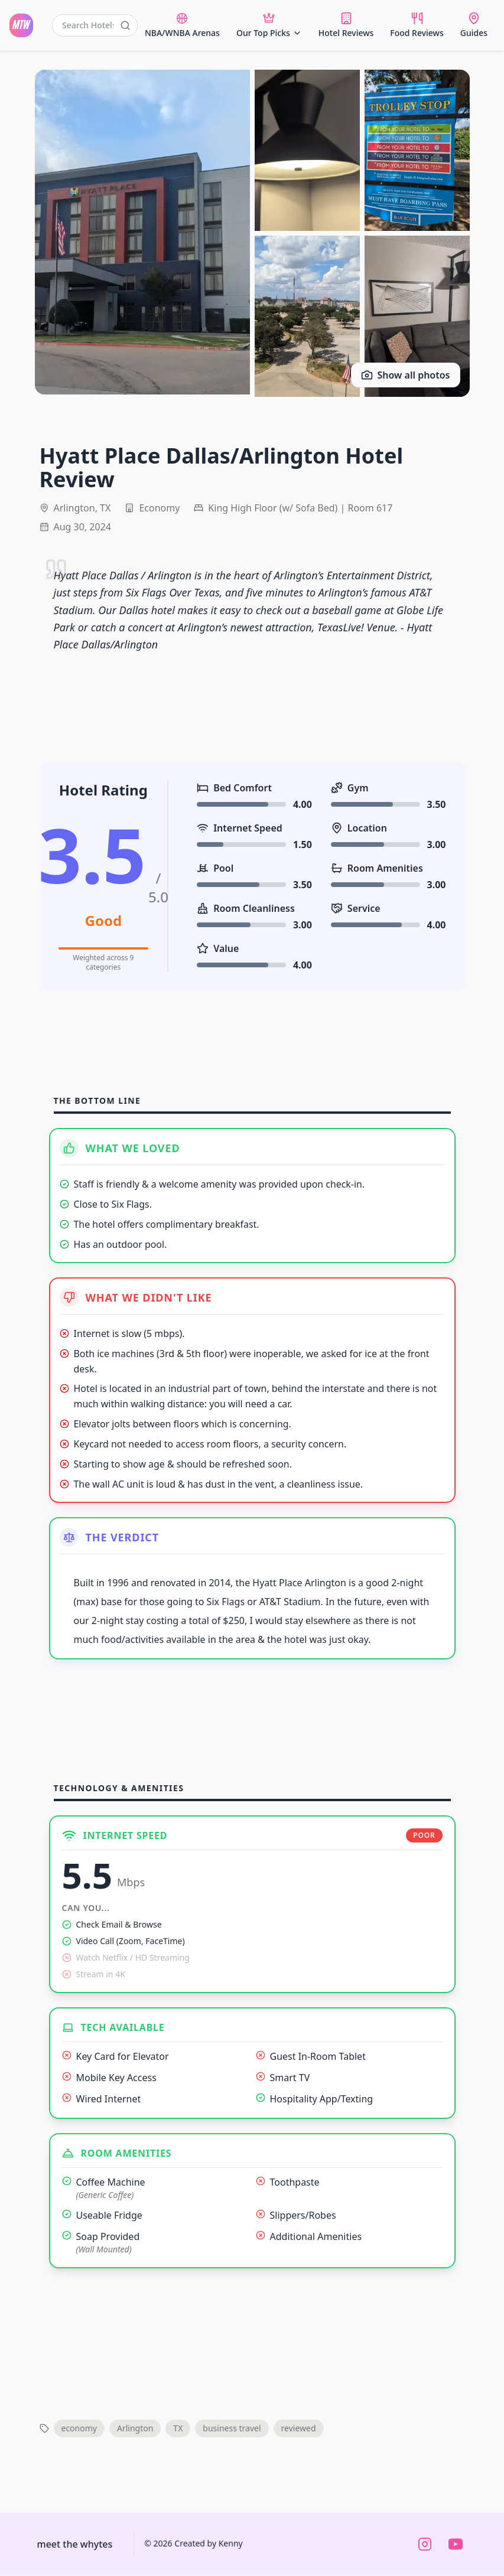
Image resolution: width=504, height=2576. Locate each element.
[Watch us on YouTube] (455, 2545)
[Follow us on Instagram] (425, 2545)
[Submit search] (125, 25)
